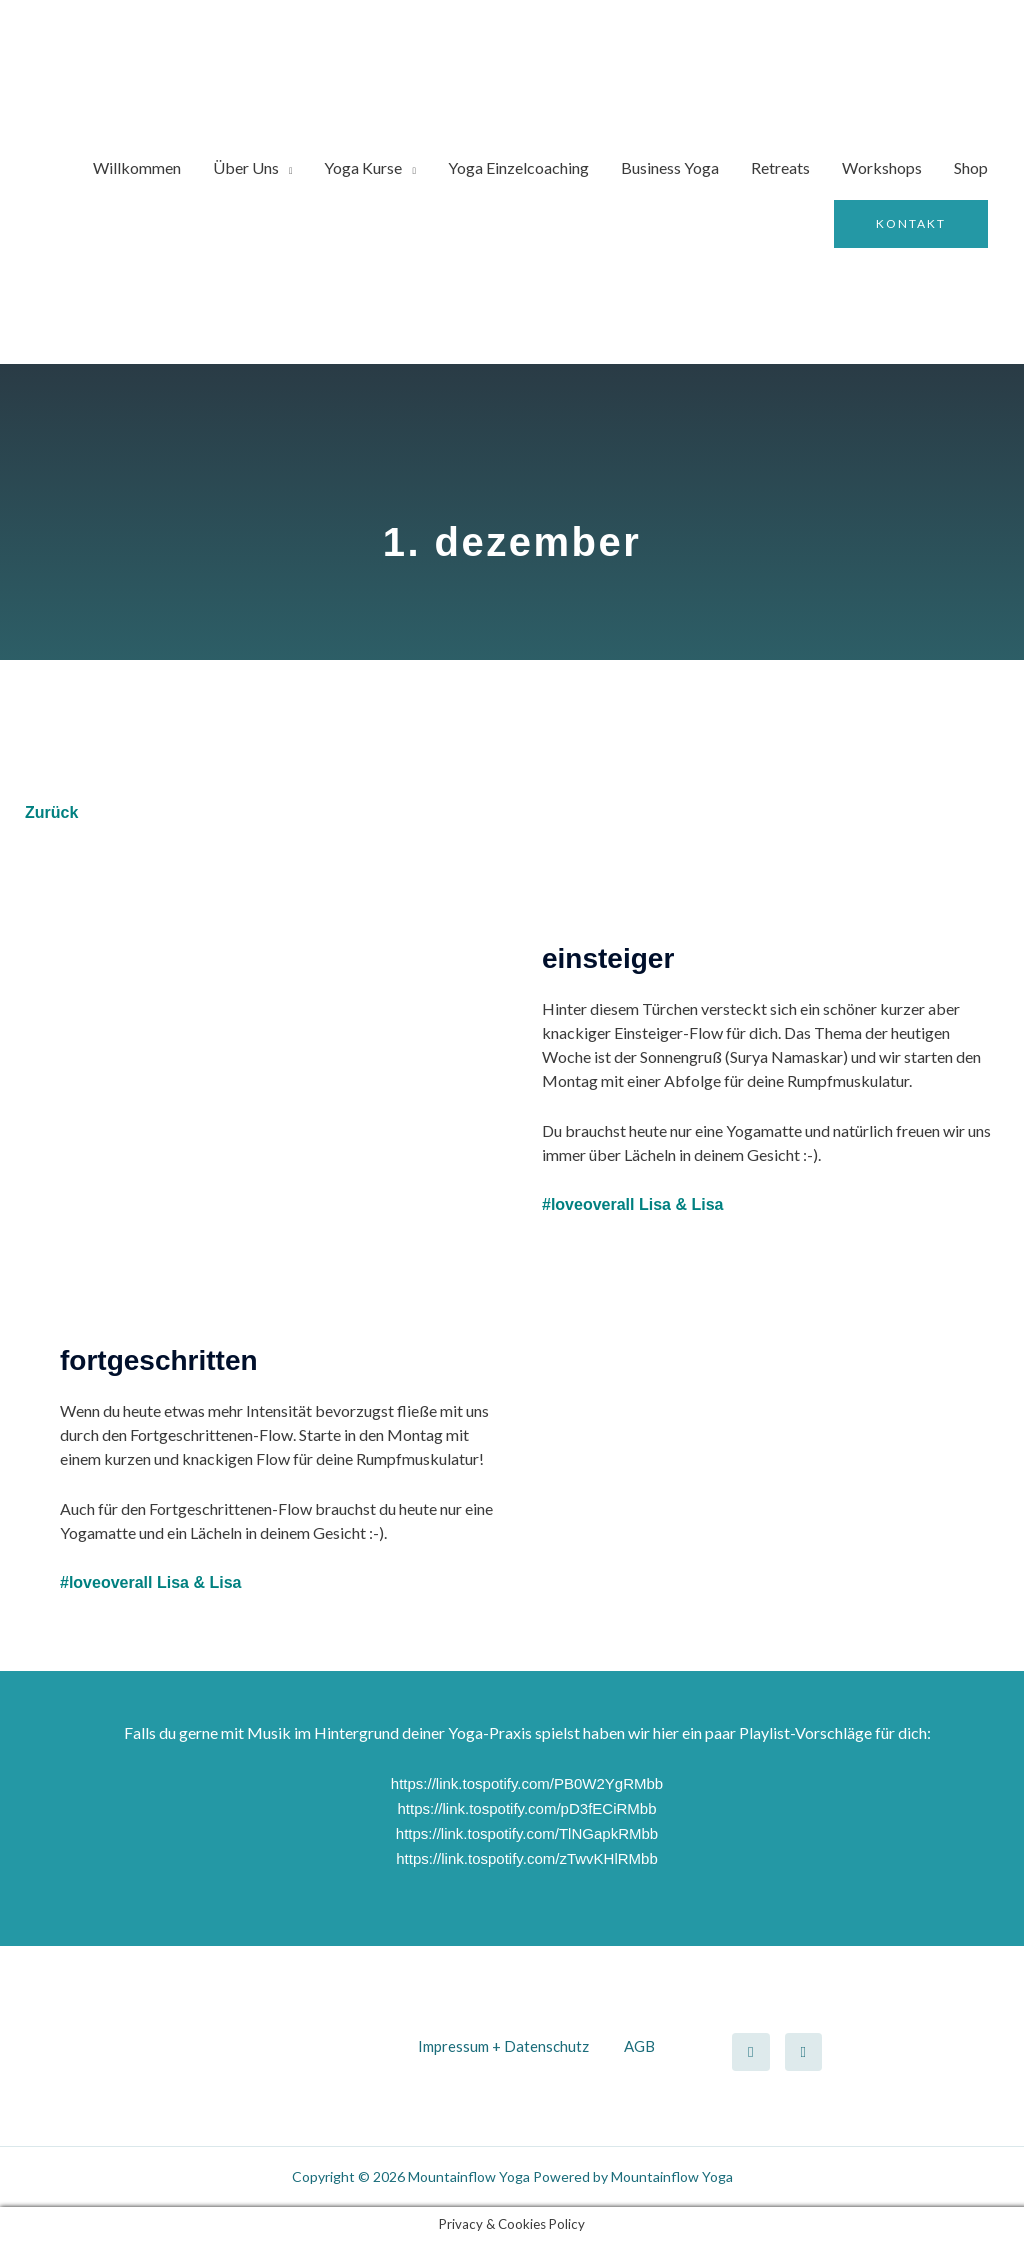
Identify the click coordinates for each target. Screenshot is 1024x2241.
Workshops (882, 167)
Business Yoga (670, 167)
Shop (971, 167)
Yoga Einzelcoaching (518, 167)
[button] (911, 224)
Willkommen (137, 167)
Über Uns (246, 167)
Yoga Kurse (363, 167)
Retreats (780, 167)
